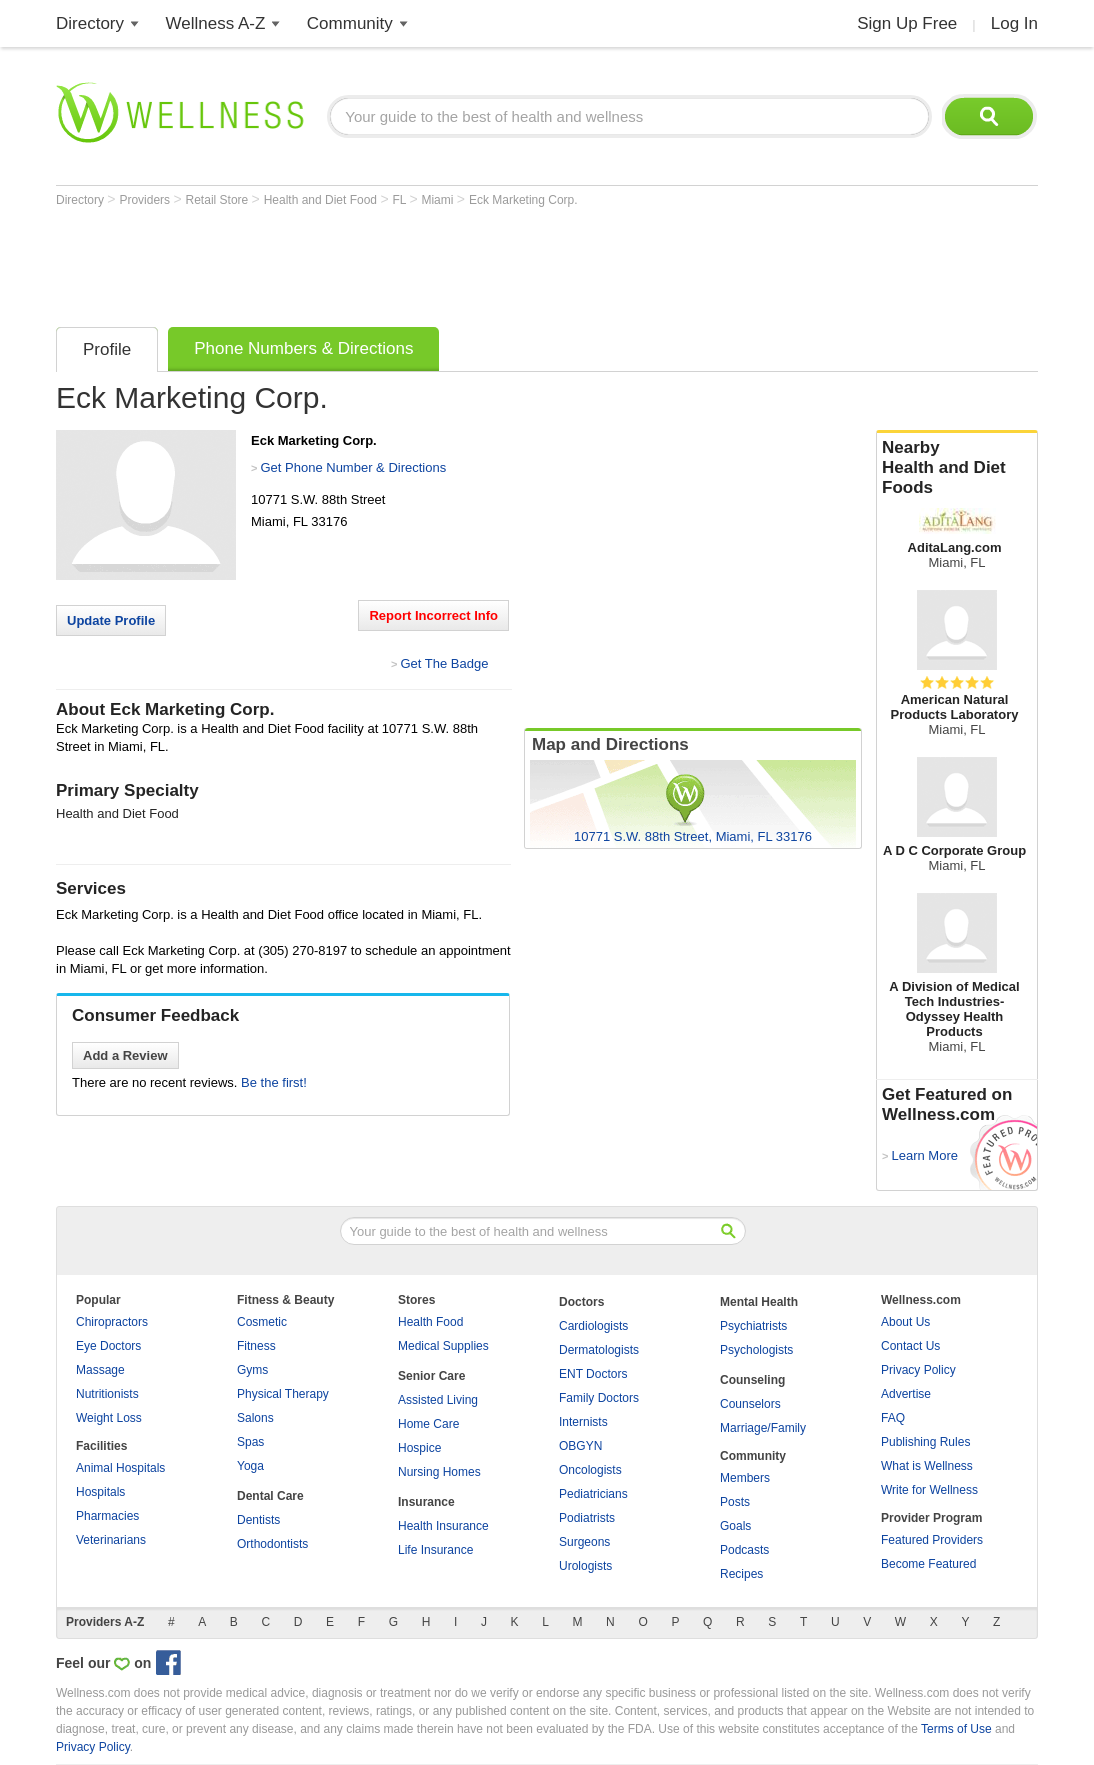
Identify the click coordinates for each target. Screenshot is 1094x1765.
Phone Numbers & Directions (303, 348)
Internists (583, 1422)
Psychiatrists (753, 1326)
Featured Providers (932, 1540)
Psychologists (756, 1350)
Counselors (750, 1404)
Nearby (957, 468)
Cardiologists (593, 1326)
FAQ (893, 1418)
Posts (735, 1502)
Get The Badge (444, 663)
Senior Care (431, 1376)
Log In (1014, 23)
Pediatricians (593, 1494)
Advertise (906, 1394)
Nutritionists (107, 1394)
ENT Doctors (593, 1374)
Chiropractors (112, 1322)
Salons (255, 1418)
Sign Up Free (907, 23)
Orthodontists (272, 1544)
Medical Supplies (443, 1346)
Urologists (585, 1566)
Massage (100, 1370)
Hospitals (100, 1492)
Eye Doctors (108, 1346)
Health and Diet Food (322, 200)
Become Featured (928, 1564)
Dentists (258, 1520)
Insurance (426, 1502)
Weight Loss (109, 1418)
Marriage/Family (763, 1428)
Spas (250, 1442)
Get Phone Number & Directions (353, 467)
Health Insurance (443, 1526)
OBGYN (580, 1446)
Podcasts (744, 1550)
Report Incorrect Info (433, 615)
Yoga (250, 1466)
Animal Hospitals (120, 1468)
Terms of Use (956, 1729)
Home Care (428, 1424)
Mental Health (759, 1302)
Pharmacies (107, 1516)
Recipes (741, 1574)
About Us (905, 1322)
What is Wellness (927, 1466)
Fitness (256, 1346)
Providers (146, 200)
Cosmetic (262, 1322)
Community (350, 23)
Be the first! (274, 1082)
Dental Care (270, 1496)
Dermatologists (599, 1350)
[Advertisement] (420, 262)
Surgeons (584, 1542)
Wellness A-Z (216, 23)
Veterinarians (111, 1540)
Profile (107, 349)
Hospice (419, 1448)
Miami (438, 200)
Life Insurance (435, 1550)
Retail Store (219, 200)
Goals (735, 1526)
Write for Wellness (929, 1490)
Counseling (752, 1380)
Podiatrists (587, 1518)
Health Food (430, 1322)
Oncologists (590, 1470)
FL (400, 200)
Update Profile (111, 620)
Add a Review (125, 1055)
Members (745, 1478)
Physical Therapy (283, 1394)
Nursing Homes (439, 1472)
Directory (90, 23)
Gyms (252, 1370)
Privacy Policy (918, 1370)
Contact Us (910, 1346)
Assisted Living (438, 1400)
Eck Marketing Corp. (523, 200)
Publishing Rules (925, 1442)
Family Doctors (599, 1398)
